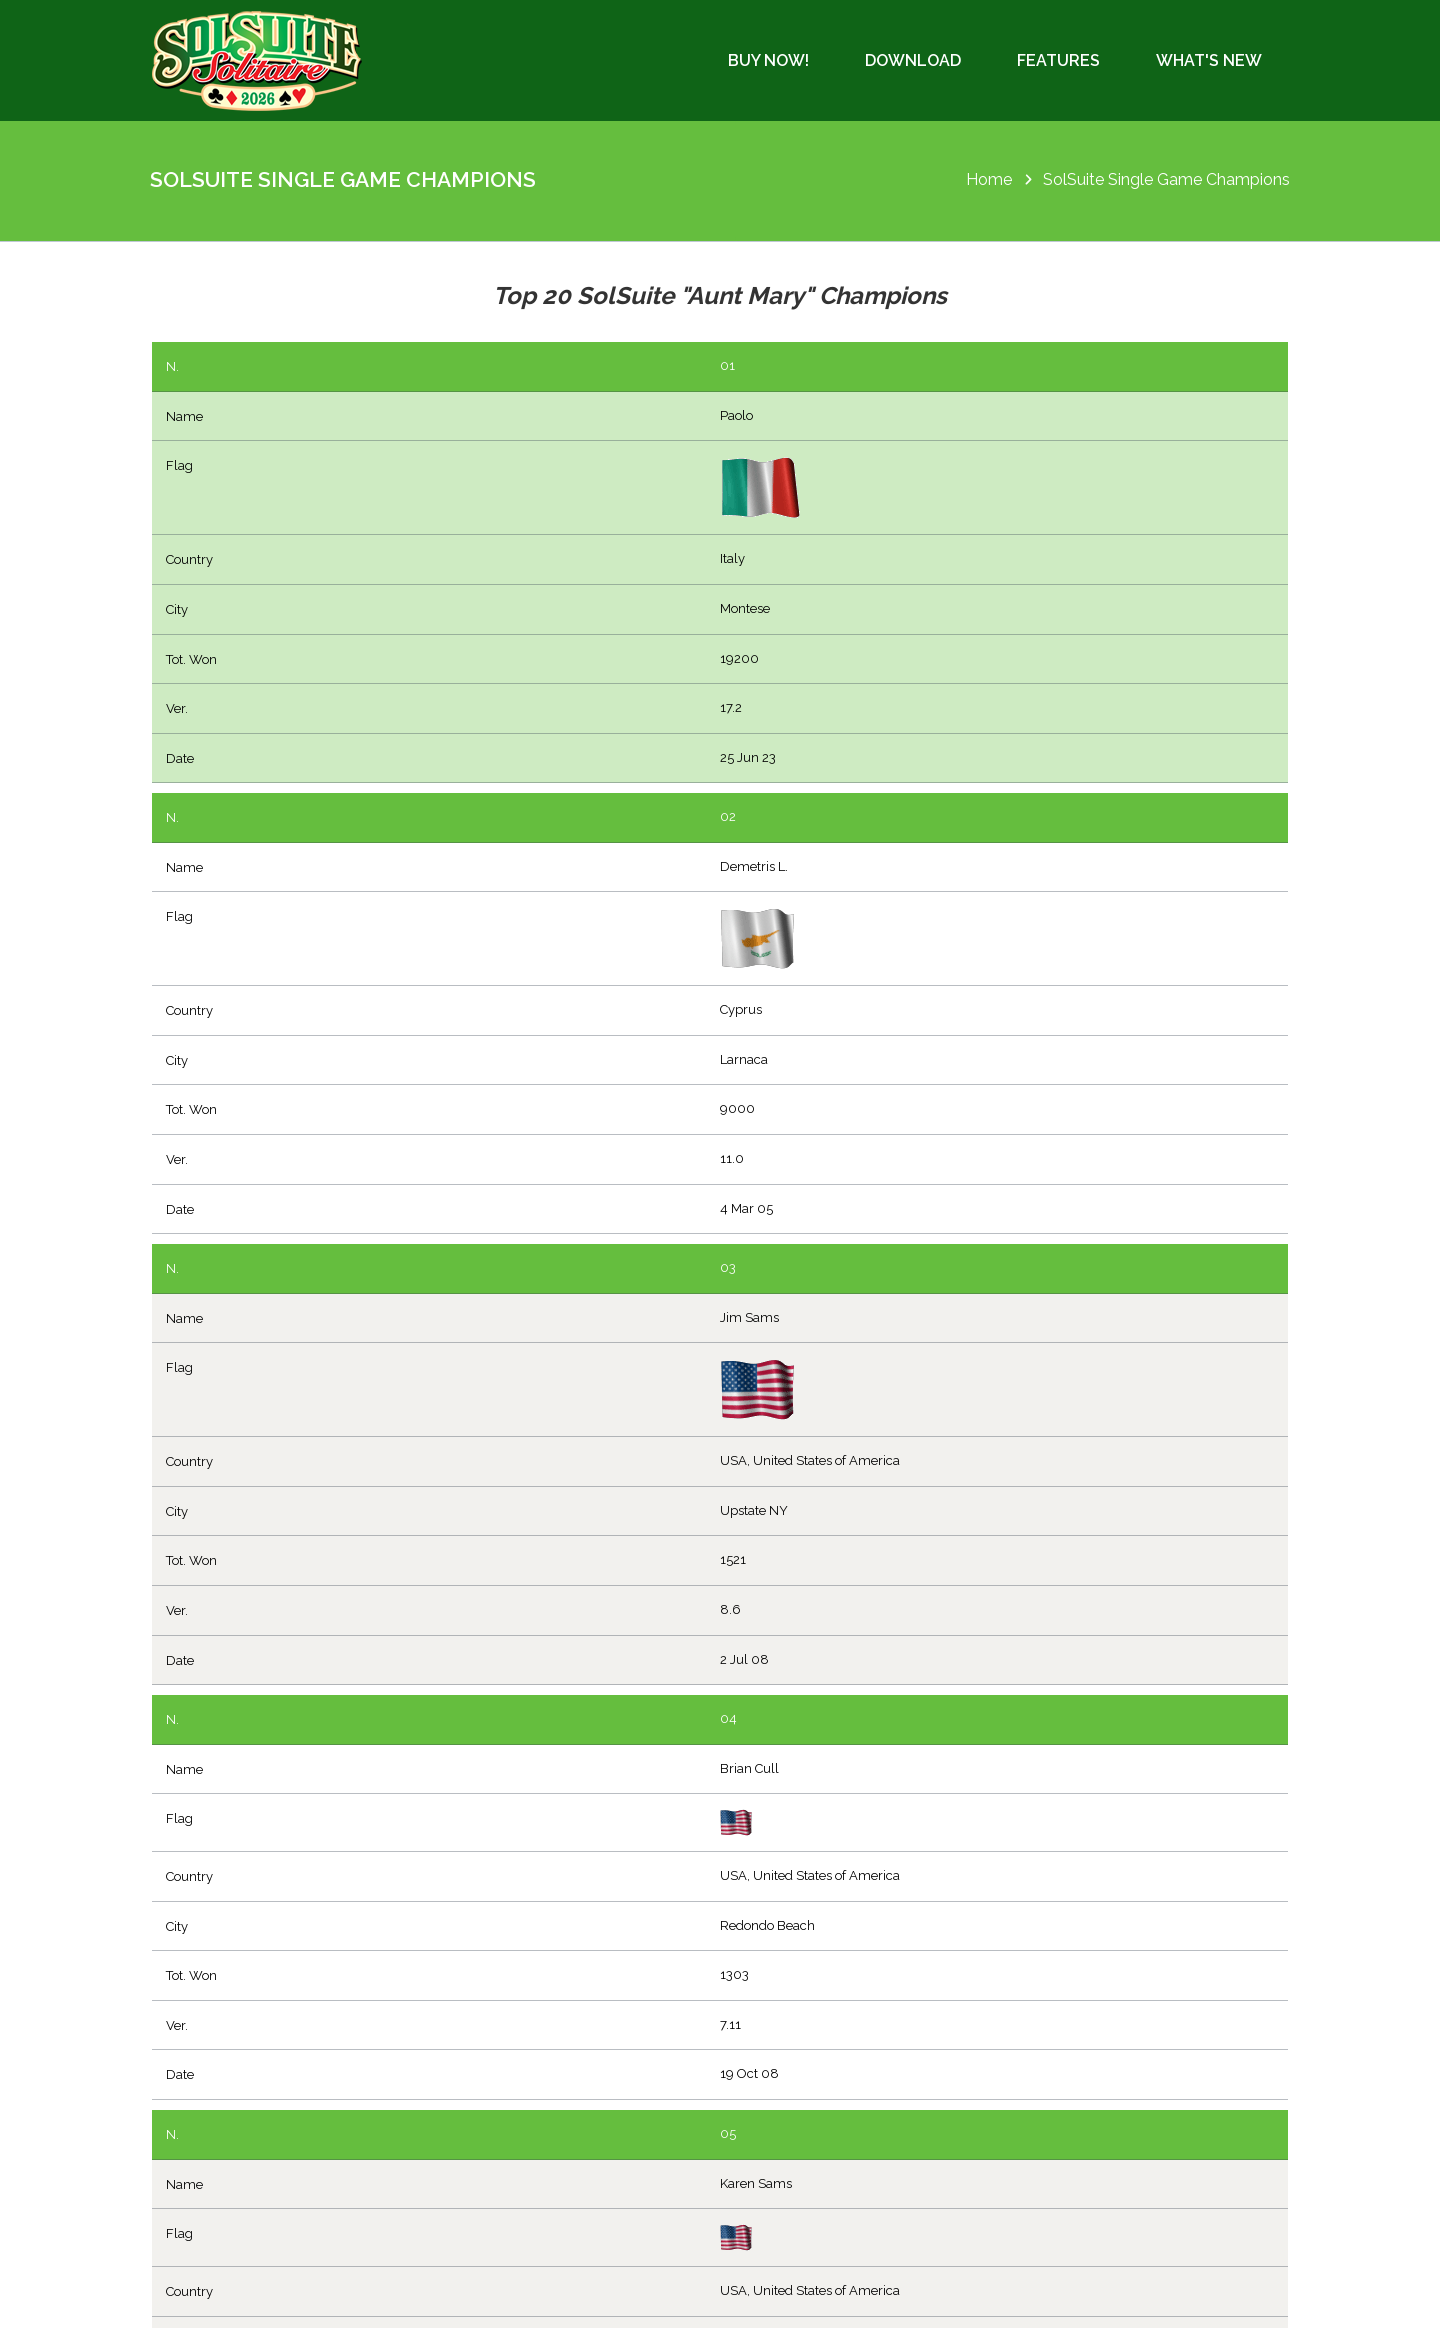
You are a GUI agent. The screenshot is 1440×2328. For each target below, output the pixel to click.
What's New (1209, 60)
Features (1058, 60)
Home (989, 179)
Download (913, 60)
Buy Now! (768, 60)
